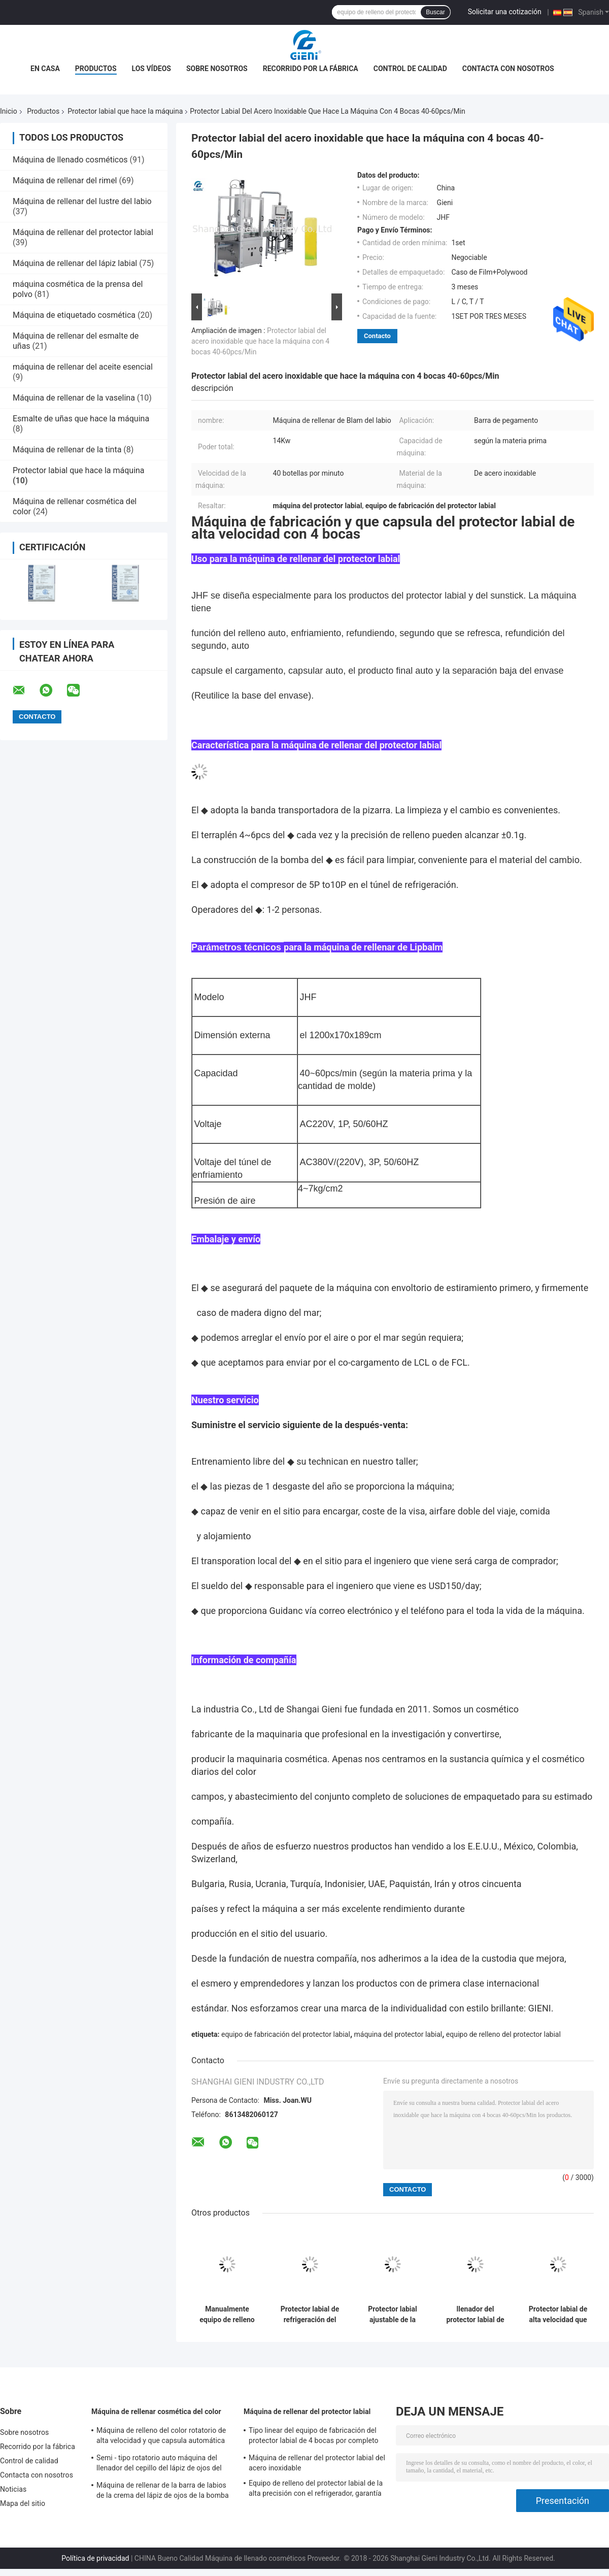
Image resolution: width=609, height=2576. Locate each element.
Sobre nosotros (217, 68)
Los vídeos (151, 68)
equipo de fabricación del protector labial (285, 2034)
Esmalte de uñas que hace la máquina (81, 418)
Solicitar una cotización (505, 12)
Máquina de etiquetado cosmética (74, 315)
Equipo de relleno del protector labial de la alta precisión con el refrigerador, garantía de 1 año (316, 2489)
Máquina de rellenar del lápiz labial (75, 263)
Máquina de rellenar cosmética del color (156, 2411)
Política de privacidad (95, 2558)
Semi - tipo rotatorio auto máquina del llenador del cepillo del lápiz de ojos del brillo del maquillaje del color (159, 2464)
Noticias (13, 2489)
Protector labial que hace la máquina (125, 111)
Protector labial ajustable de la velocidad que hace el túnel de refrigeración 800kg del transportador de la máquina (392, 2314)
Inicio (8, 111)
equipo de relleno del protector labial (503, 2034)
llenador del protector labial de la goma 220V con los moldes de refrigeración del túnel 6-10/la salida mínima (475, 2314)
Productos (96, 68)
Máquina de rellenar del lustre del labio (82, 201)
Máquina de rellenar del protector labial (83, 232)
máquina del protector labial (398, 2034)
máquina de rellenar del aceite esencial (83, 367)
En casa (45, 68)
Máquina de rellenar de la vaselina (74, 398)
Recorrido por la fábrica (310, 68)
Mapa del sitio (22, 2503)
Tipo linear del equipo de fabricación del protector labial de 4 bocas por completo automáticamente (314, 2437)
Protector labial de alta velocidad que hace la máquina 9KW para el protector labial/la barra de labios (558, 2314)
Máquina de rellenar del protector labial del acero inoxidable (317, 2463)
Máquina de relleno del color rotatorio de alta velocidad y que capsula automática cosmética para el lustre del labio (161, 2437)
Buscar (435, 12)
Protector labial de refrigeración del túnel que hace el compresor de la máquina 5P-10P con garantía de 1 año (310, 2314)
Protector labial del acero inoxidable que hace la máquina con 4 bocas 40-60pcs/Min (260, 341)
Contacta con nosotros (508, 68)
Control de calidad (410, 68)
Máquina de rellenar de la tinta (67, 449)
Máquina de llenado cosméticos (70, 159)
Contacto (377, 336)
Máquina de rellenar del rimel (65, 180)
